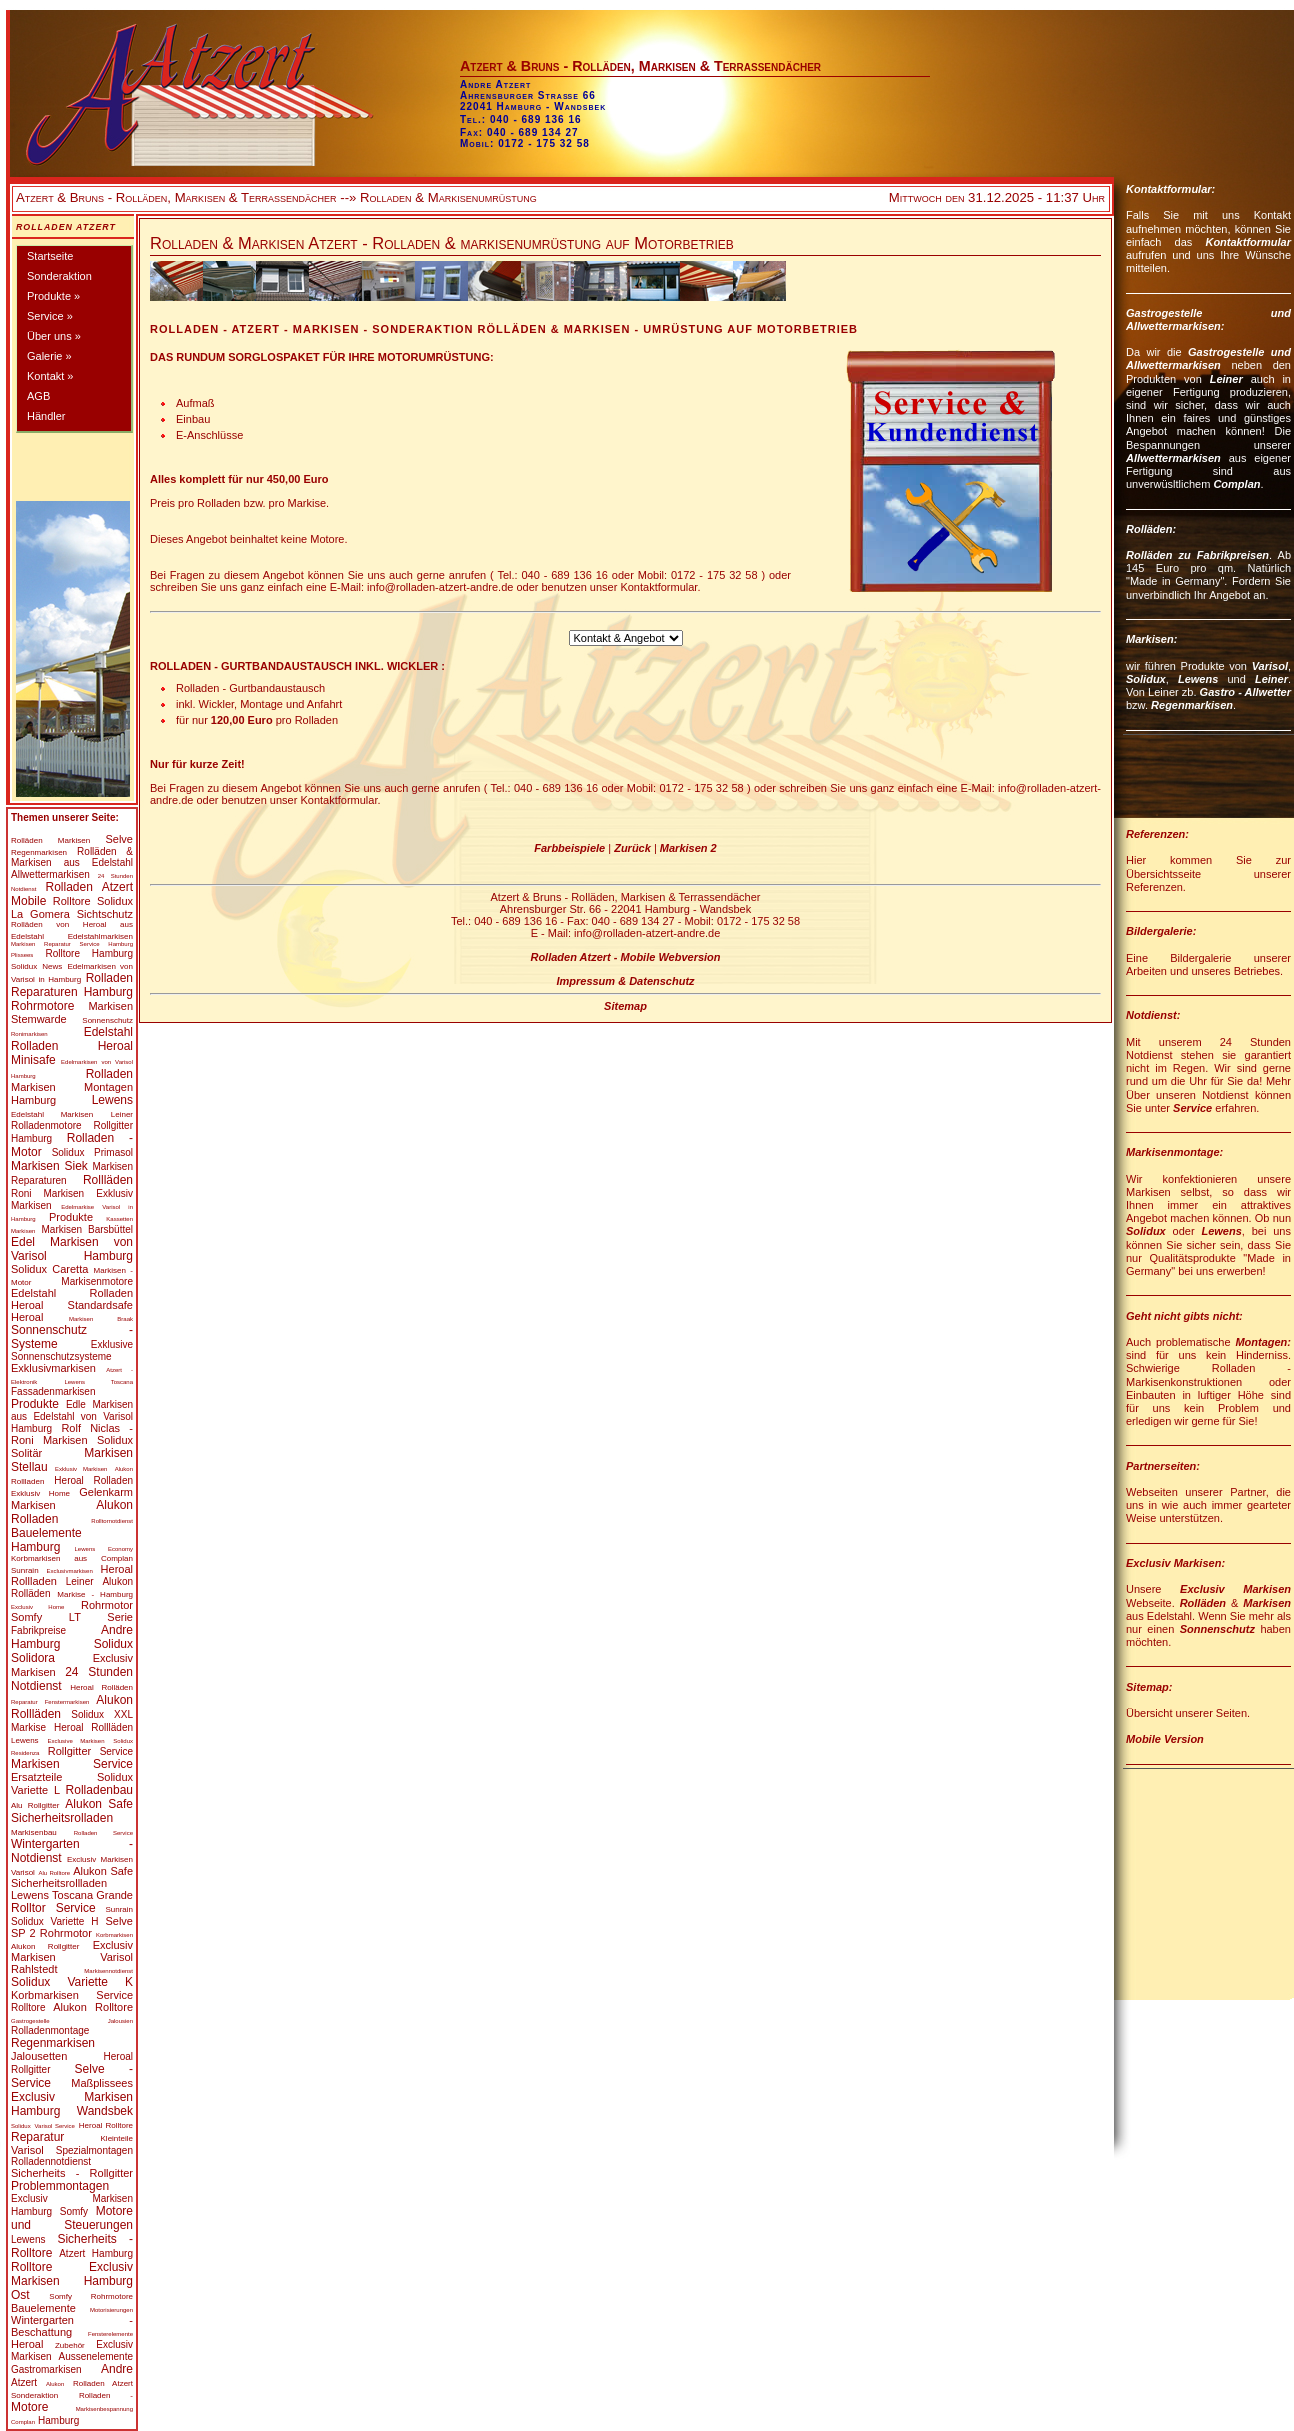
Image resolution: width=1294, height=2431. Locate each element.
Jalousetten (39, 2056)
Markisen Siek (49, 1166)
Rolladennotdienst (51, 2161)
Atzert (24, 2382)
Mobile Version (1165, 1739)
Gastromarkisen (46, 2369)
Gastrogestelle (30, 2021)
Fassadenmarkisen (53, 1391)
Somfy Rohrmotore (91, 2296)
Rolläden (27, 840)
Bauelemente (43, 2308)
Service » (50, 316)
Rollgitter (69, 1751)
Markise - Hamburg (95, 1594)
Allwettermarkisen (50, 874)
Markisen (74, 840)
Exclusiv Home (37, 1607)
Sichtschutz (105, 914)
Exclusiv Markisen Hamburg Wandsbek (72, 2104)
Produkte (71, 1217)
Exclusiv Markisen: (1175, 1563)
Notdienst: (1153, 1015)
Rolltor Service (53, 1908)
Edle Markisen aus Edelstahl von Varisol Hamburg (72, 1416)
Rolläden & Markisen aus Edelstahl (72, 857)
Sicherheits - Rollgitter (72, 2173)
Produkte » (53, 296)
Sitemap (625, 1006)
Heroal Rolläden (101, 1687)
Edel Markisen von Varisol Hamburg (72, 1249)
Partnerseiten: (1163, 1466)
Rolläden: (1151, 529)
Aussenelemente (96, 2356)
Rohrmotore (42, 1006)
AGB (38, 396)
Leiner (122, 1114)
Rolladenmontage (50, 2030)
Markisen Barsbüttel (87, 1229)
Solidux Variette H (54, 1921)
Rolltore (72, 901)
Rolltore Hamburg (89, 953)
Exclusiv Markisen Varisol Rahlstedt (72, 1957)
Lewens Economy (104, 1549)
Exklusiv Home (40, 1493)
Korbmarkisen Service (72, 1995)
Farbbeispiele (569, 848)
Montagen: (1263, 1342)
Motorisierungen (111, 2310)
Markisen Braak (101, 1319)
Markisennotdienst (108, 1971)
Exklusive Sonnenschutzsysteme (72, 1350)
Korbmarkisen (114, 1935)
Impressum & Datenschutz (625, 981)
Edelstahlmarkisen (100, 936)
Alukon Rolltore (93, 2007)
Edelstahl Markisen (52, 1114)
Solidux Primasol (92, 1152)
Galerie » (49, 356)
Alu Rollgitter (35, 1805)
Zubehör (70, 2345)
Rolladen (109, 1074)
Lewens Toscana (98, 1382)
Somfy (74, 2211)
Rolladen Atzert (66, 227)
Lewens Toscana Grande (72, 1895)
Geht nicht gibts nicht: (1184, 1316)
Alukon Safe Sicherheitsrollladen (72, 1877)
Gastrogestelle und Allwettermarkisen (1208, 358)
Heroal (27, 1317)
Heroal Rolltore (106, 2125)
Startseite (50, 256)
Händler (46, 416)
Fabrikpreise (38, 1630)
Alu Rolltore (55, 1873)
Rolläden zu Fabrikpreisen (1197, 555)
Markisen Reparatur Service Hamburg (72, 944)
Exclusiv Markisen (1235, 1589)
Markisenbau (34, 1832)
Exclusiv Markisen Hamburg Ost (72, 2281)
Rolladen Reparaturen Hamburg (72, 985)
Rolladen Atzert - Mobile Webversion (625, 957)
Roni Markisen (47, 1193)
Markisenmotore (97, 1281)
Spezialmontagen (94, 2150)
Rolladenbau (99, 1790)
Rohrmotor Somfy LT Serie (72, 1611)
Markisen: (1151, 639)
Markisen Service (72, 1764)
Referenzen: (1157, 834)
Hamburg (58, 2420)
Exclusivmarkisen (69, 1571)
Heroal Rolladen (93, 1480)
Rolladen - (106, 2395)
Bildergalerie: (1161, 931)
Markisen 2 (688, 848)
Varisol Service (55, 2126)
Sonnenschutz (107, 1020)
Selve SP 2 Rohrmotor (72, 1927)
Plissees (22, 955)
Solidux (24, 966)
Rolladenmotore (46, 1125)
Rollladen (27, 1481)
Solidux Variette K (72, 1982)
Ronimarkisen (29, 1034)
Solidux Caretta (49, 1269)
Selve (119, 839)
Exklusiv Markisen (81, 1469)
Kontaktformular (1248, 242)
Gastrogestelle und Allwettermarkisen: (1208, 319)
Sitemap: (1149, 1687)
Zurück (632, 848)
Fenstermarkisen (67, 1702)
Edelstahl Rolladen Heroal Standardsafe (72, 1299)
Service (116, 1751)
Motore (29, 2407)
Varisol (27, 2150)
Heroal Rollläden (93, 1727)
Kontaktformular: (1170, 189)
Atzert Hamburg (96, 2253)
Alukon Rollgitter (45, 1946)
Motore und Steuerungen (72, 2218)
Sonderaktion (59, 276)
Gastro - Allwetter (1245, 692)
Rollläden (108, 1180)
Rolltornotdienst (112, 1521)
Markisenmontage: (1174, 1152)
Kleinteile (117, 2138)
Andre (117, 2369)
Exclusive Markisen (75, 1741)
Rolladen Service (103, 1833)
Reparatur (24, 1702)
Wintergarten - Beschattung (72, 2326)
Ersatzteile (36, 1777)
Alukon (124, 1469)
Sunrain (25, 1570)
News (52, 966)
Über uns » (54, 336)
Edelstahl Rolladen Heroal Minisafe (72, 1046)
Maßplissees (102, 2083)
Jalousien (120, 2021)
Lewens (112, 1100)
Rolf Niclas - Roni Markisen (72, 1434)
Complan (1236, 484)
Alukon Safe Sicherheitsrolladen (72, 1811)
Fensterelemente (110, 2334)
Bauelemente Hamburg (46, 1540)
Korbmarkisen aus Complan (72, 1558)
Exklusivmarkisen (53, 1368)
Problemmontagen (60, 2186)
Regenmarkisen (39, 852)
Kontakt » (50, 376)
